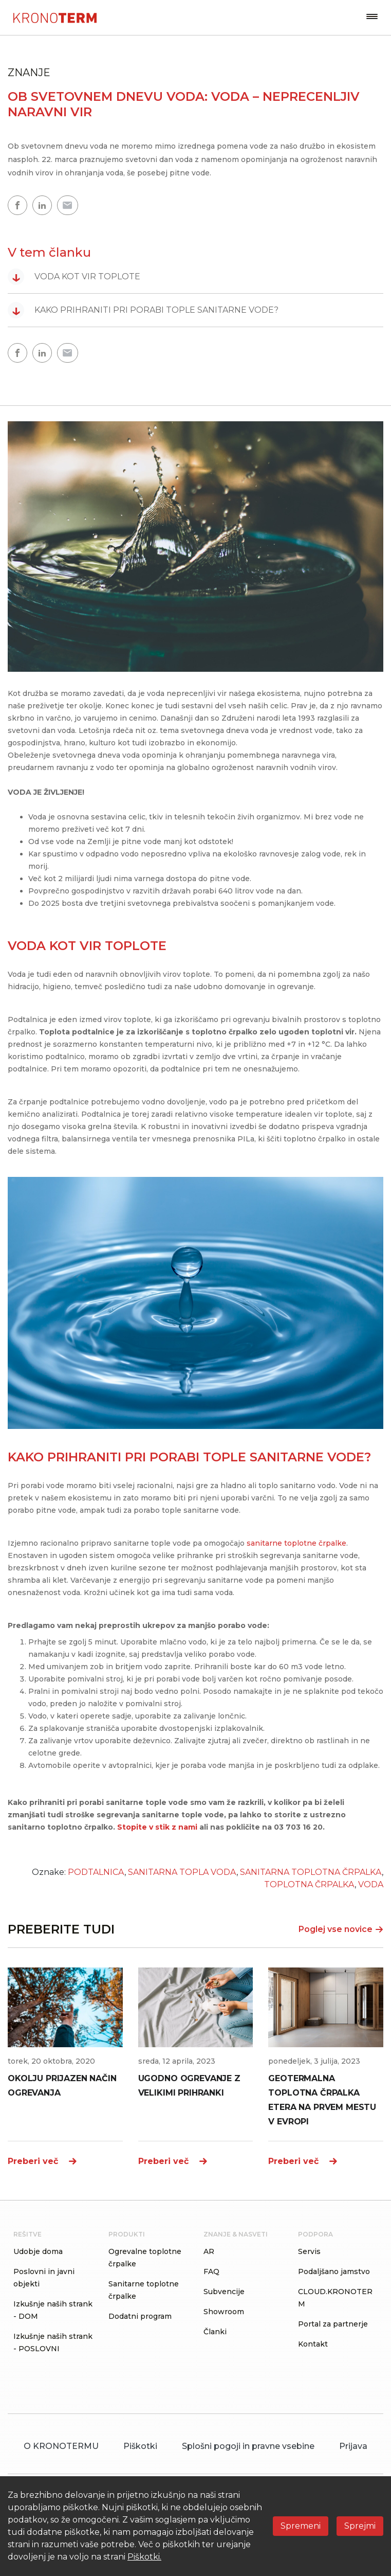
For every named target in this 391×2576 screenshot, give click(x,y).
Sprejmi (360, 2526)
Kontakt (313, 2344)
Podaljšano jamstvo (334, 2271)
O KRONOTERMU (61, 2446)
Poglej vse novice (341, 1929)
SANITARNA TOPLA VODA (182, 1872)
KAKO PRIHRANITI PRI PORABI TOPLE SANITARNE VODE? (143, 310)
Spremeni (301, 2526)
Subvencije (224, 2291)
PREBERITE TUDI (61, 1929)
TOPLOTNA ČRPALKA (309, 1884)
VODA (370, 1884)
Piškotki (140, 2446)
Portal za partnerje (333, 2324)
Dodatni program (140, 2316)
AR (208, 2251)
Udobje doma (38, 2251)
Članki (215, 2331)
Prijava (353, 2446)
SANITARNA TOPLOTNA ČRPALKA (311, 1872)
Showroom (223, 2311)
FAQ (211, 2271)
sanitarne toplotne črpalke (295, 1543)
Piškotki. (144, 2557)
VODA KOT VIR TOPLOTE (74, 277)
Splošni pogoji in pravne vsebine (248, 2446)
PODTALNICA (96, 1872)
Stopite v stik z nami (157, 1827)
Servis (309, 2251)
